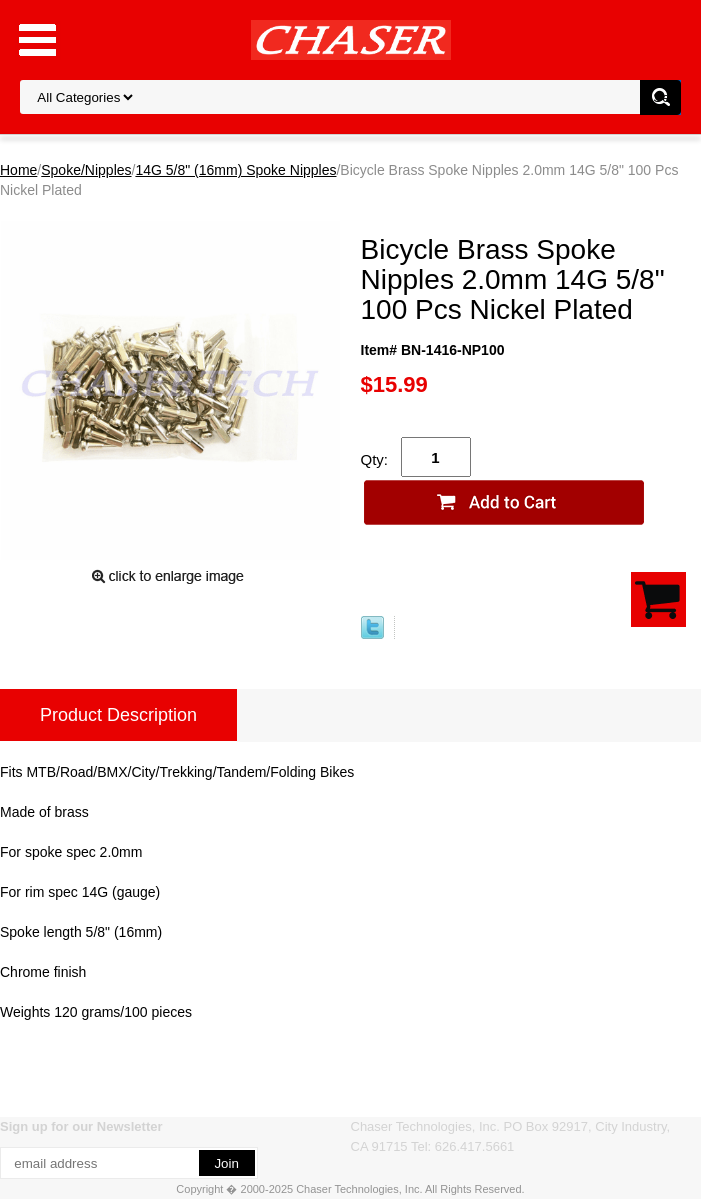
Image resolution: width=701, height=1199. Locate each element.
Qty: (375, 459)
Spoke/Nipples (86, 170)
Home (18, 170)
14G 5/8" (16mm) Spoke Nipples (235, 170)
